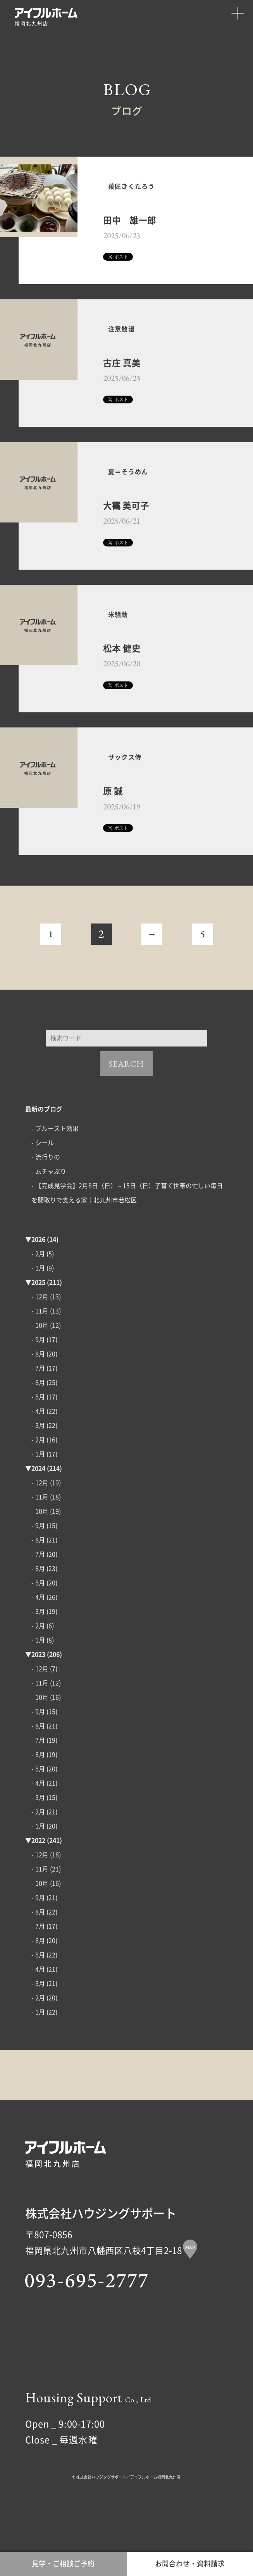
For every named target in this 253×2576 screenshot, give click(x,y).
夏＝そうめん (136, 492)
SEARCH (126, 1099)
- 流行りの (45, 1193)
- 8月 (38, 1390)
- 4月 (38, 1447)
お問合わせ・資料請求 (189, 2560)
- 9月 (38, 1376)
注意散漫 (127, 342)
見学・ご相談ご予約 (63, 2560)
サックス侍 (131, 790)
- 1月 (38, 1304)
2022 (38, 1876)
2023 (38, 1690)
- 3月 (38, 1461)
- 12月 (39, 1333)
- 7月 (38, 1404)
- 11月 (39, 1347)
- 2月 (38, 1290)
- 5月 (38, 1433)
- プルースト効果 (55, 1164)
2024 (38, 1504)
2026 (38, 1275)
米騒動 (123, 641)
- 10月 (39, 1361)
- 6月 (38, 1418)
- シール (42, 1179)
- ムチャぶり (48, 1207)
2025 (38, 1318)
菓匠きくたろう (140, 190)
